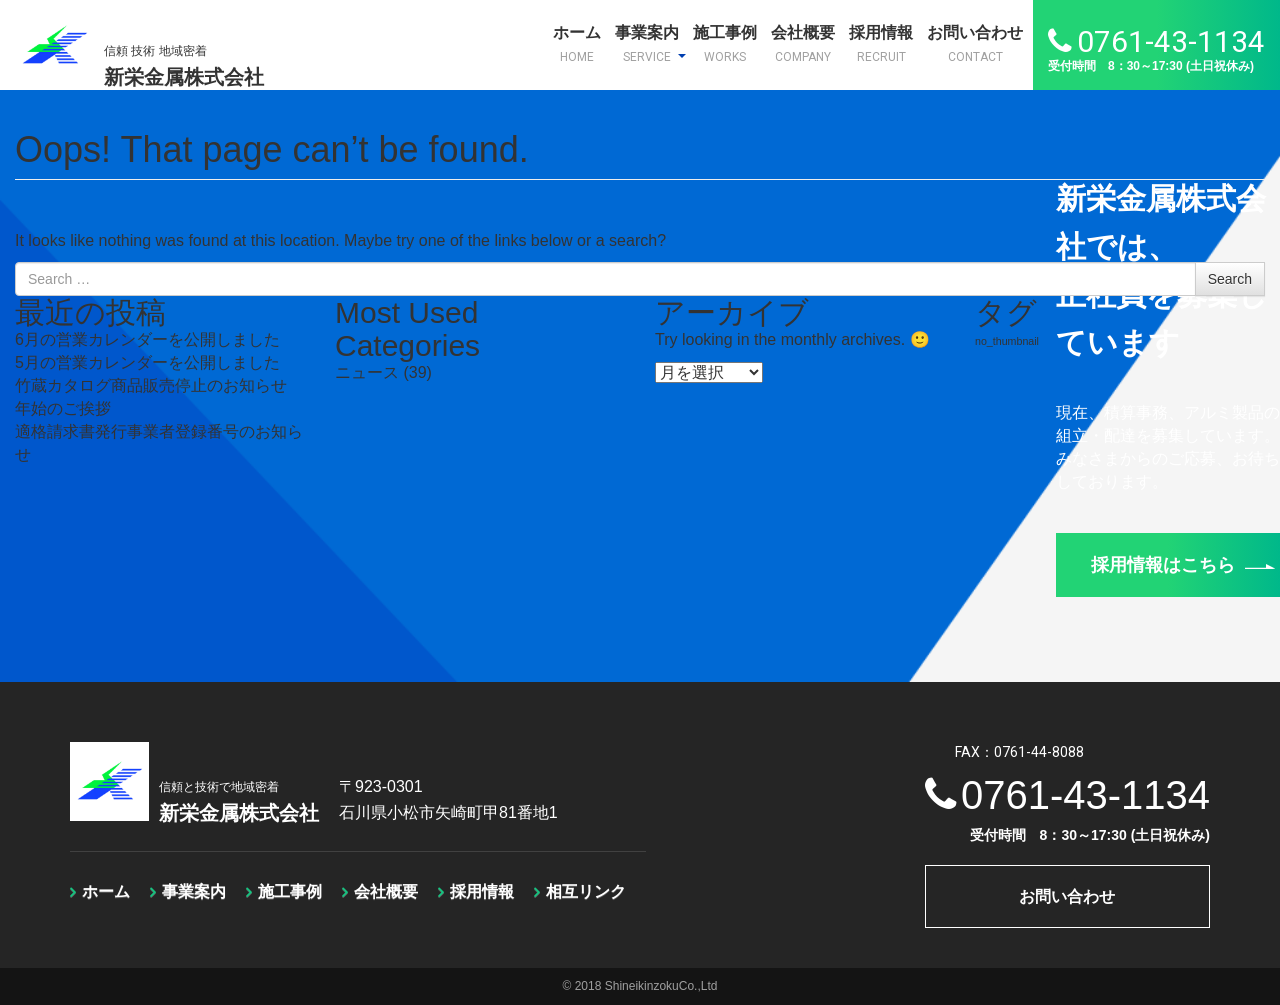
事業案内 (650, 44)
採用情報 (881, 44)
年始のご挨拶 (63, 408)
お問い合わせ (975, 44)
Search (1230, 279)
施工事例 (725, 44)
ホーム (577, 44)
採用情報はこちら (1183, 565)
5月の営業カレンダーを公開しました (147, 362)
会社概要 (803, 44)
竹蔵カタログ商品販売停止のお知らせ (151, 385)
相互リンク (586, 891)
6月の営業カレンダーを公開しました (147, 339)
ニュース (367, 372)
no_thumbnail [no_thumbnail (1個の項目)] (1007, 341)
